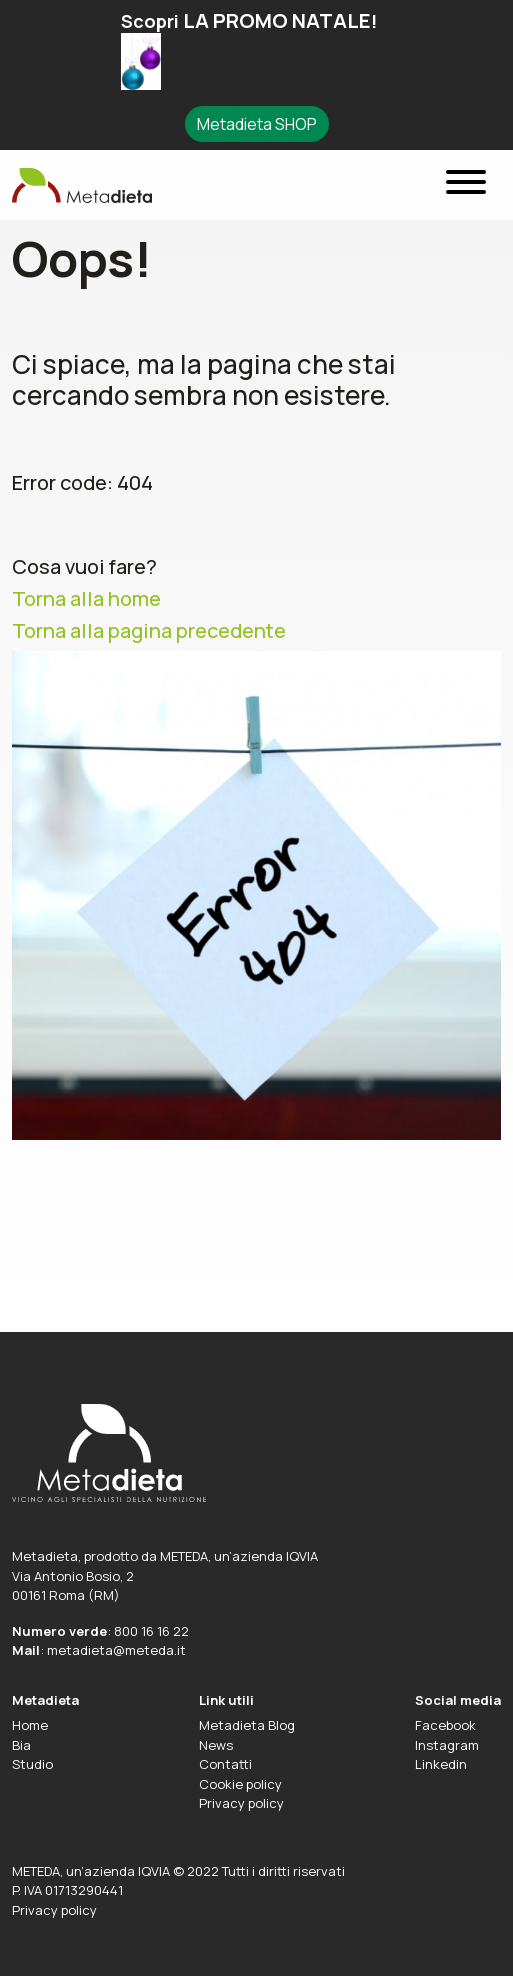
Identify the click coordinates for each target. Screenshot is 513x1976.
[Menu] (466, 185)
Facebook (445, 1725)
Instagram (447, 1745)
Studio (32, 1764)
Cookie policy (240, 1784)
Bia (21, 1745)
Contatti (225, 1764)
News (216, 1745)
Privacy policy (241, 1803)
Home (30, 1725)
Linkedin (441, 1764)
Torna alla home (86, 599)
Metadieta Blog (247, 1725)
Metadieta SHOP (257, 124)
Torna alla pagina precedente (149, 630)
